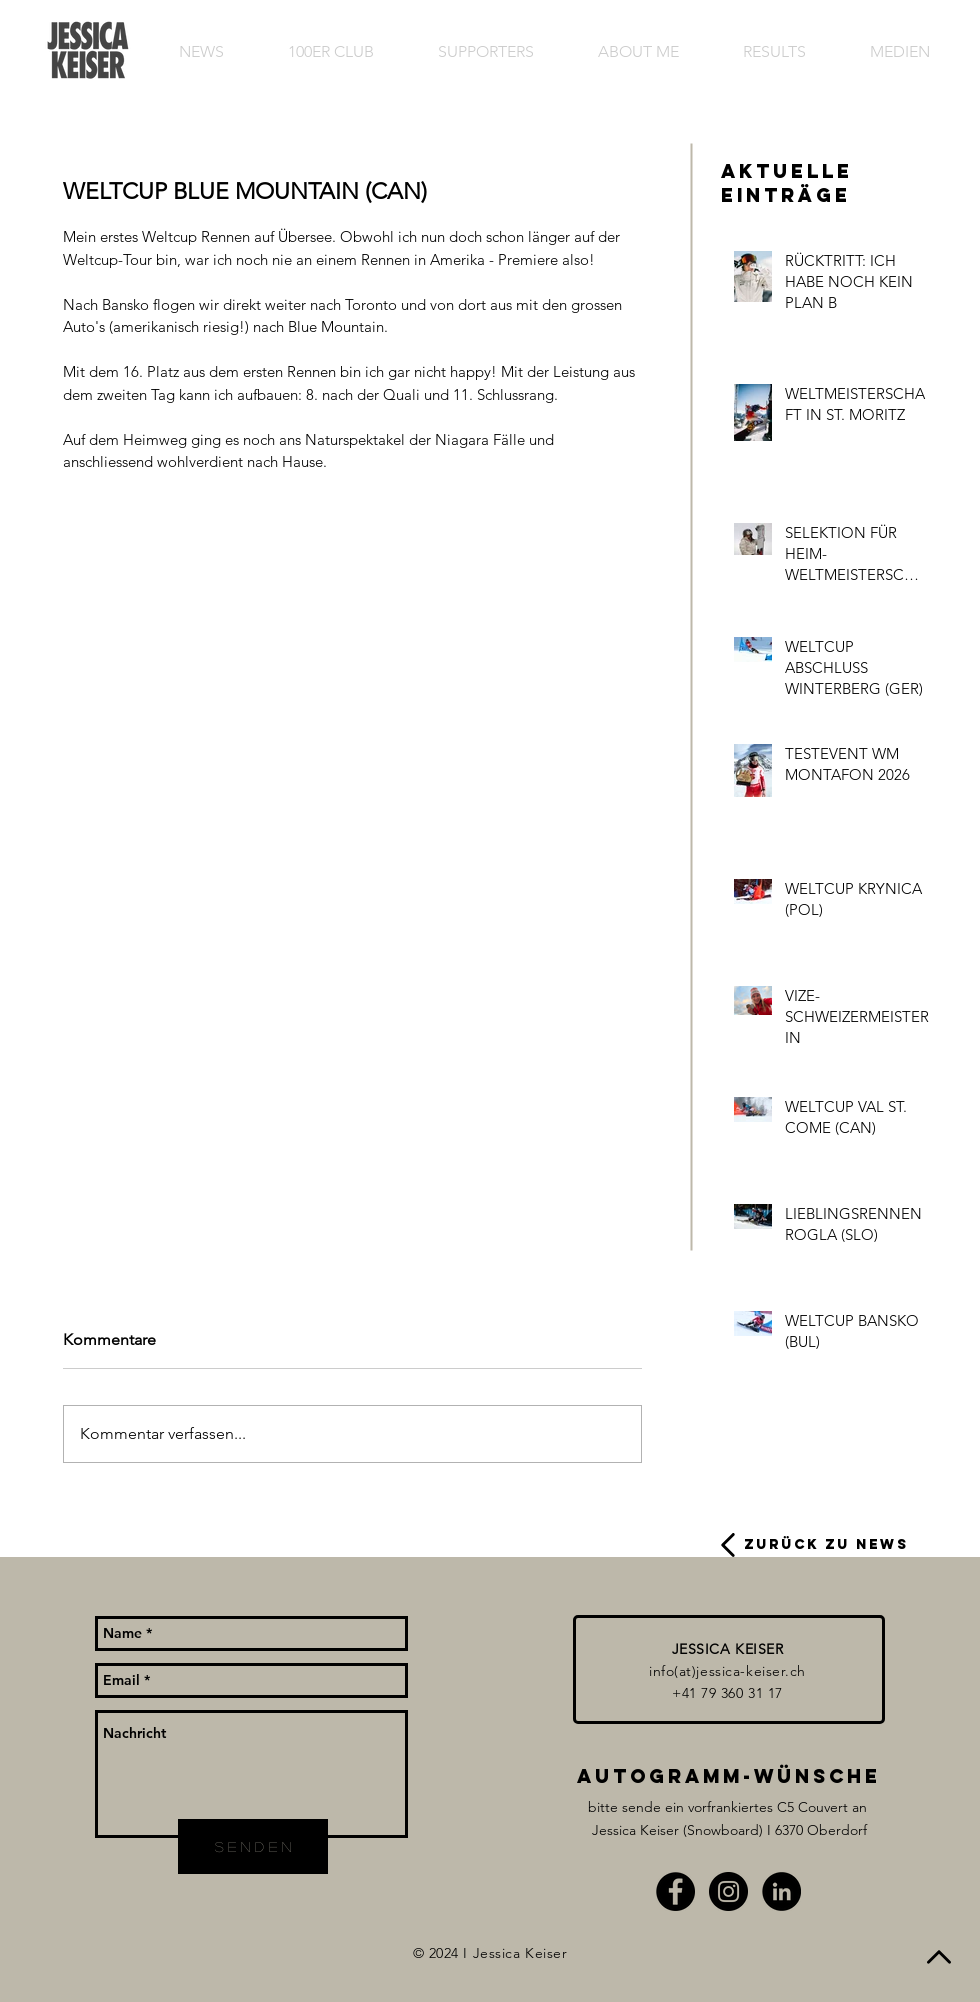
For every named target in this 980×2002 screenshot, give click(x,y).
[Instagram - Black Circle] (728, 1891)
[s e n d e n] (253, 1846)
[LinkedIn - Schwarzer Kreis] (781, 1891)
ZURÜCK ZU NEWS (826, 1544)
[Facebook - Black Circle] (675, 1891)
